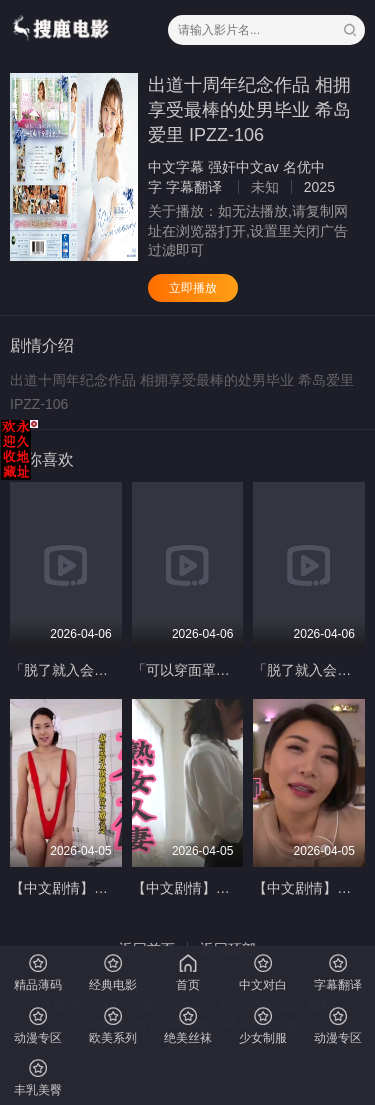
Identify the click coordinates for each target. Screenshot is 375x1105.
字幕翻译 (194, 187)
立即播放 (193, 288)
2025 (319, 187)
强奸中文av (243, 167)
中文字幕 (176, 167)
